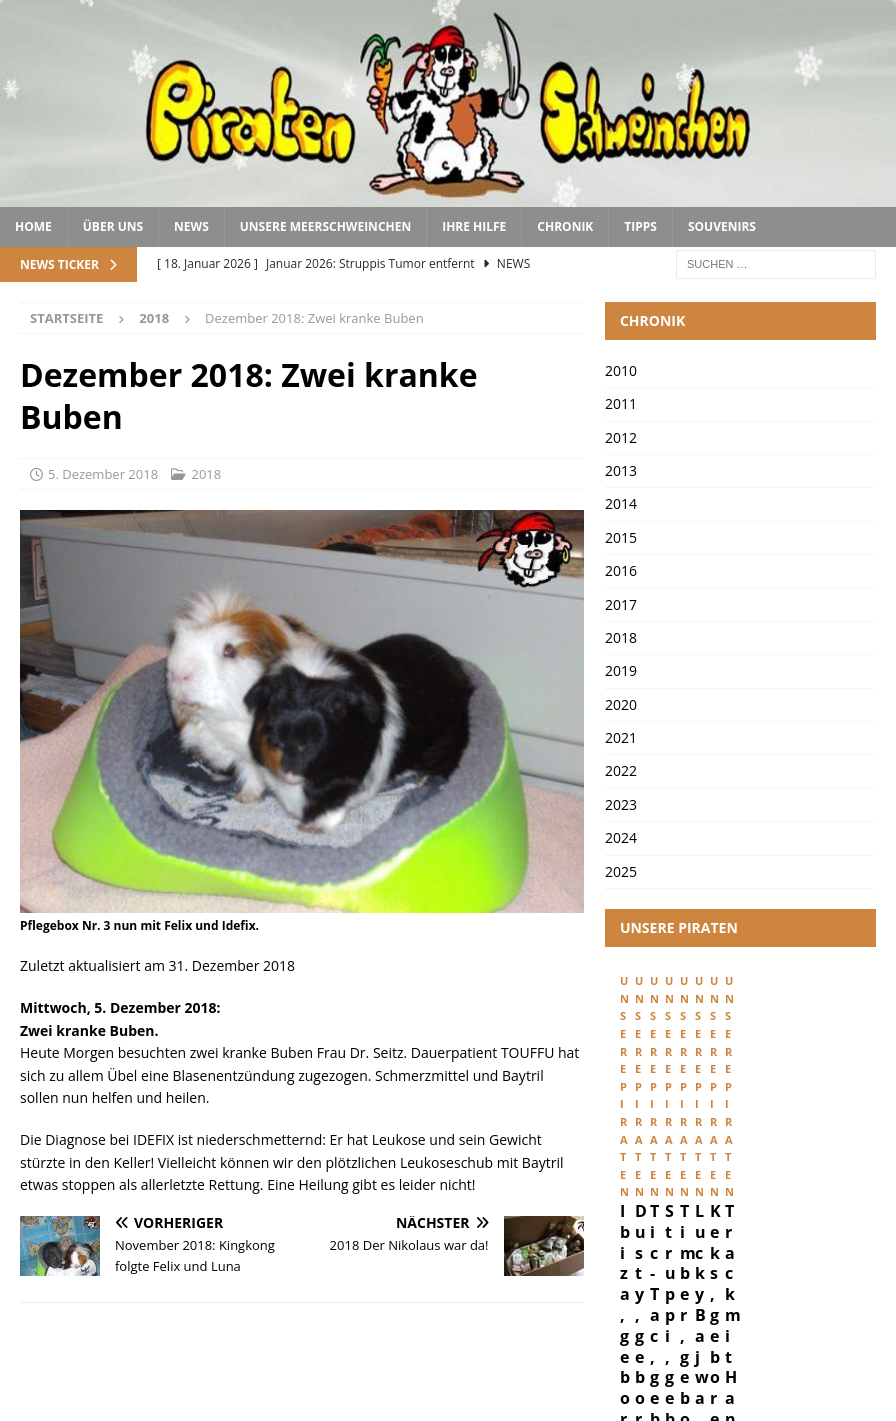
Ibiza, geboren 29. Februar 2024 (689, 1151)
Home (33, 226)
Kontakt (856, 1363)
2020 (621, 704)
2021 (621, 737)
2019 (621, 670)
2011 (621, 403)
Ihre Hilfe (474, 226)
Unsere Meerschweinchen (325, 226)
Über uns (113, 226)
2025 (621, 871)
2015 (621, 537)
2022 (621, 770)
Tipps (640, 226)
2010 (621, 370)
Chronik (565, 226)
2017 (621, 604)
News (191, 226)
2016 (621, 570)
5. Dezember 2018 (103, 474)
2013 (621, 470)
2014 (621, 503)
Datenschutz (763, 1363)
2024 (621, 837)
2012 (621, 437)
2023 (621, 804)
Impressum (663, 1363)
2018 (206, 474)
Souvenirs (722, 226)
